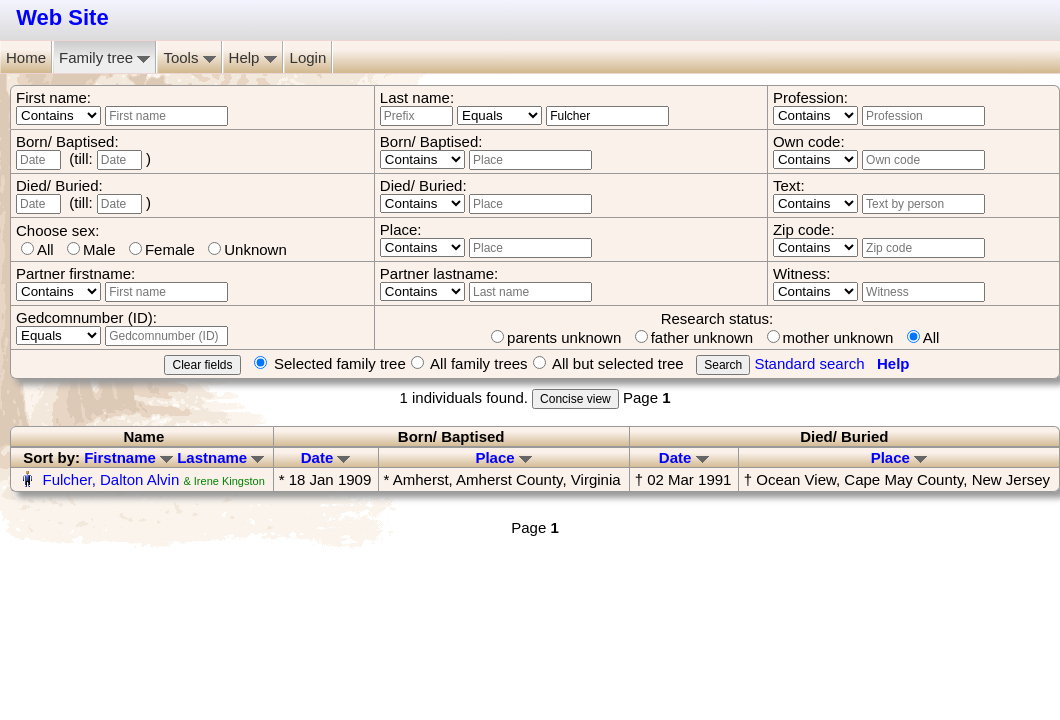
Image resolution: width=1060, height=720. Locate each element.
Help (253, 57)
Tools (189, 57)
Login (308, 57)
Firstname (128, 457)
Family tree (104, 57)
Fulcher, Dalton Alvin (111, 479)
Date (326, 457)
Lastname (220, 457)
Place (503, 457)
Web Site (62, 17)
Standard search (809, 363)
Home (26, 57)
